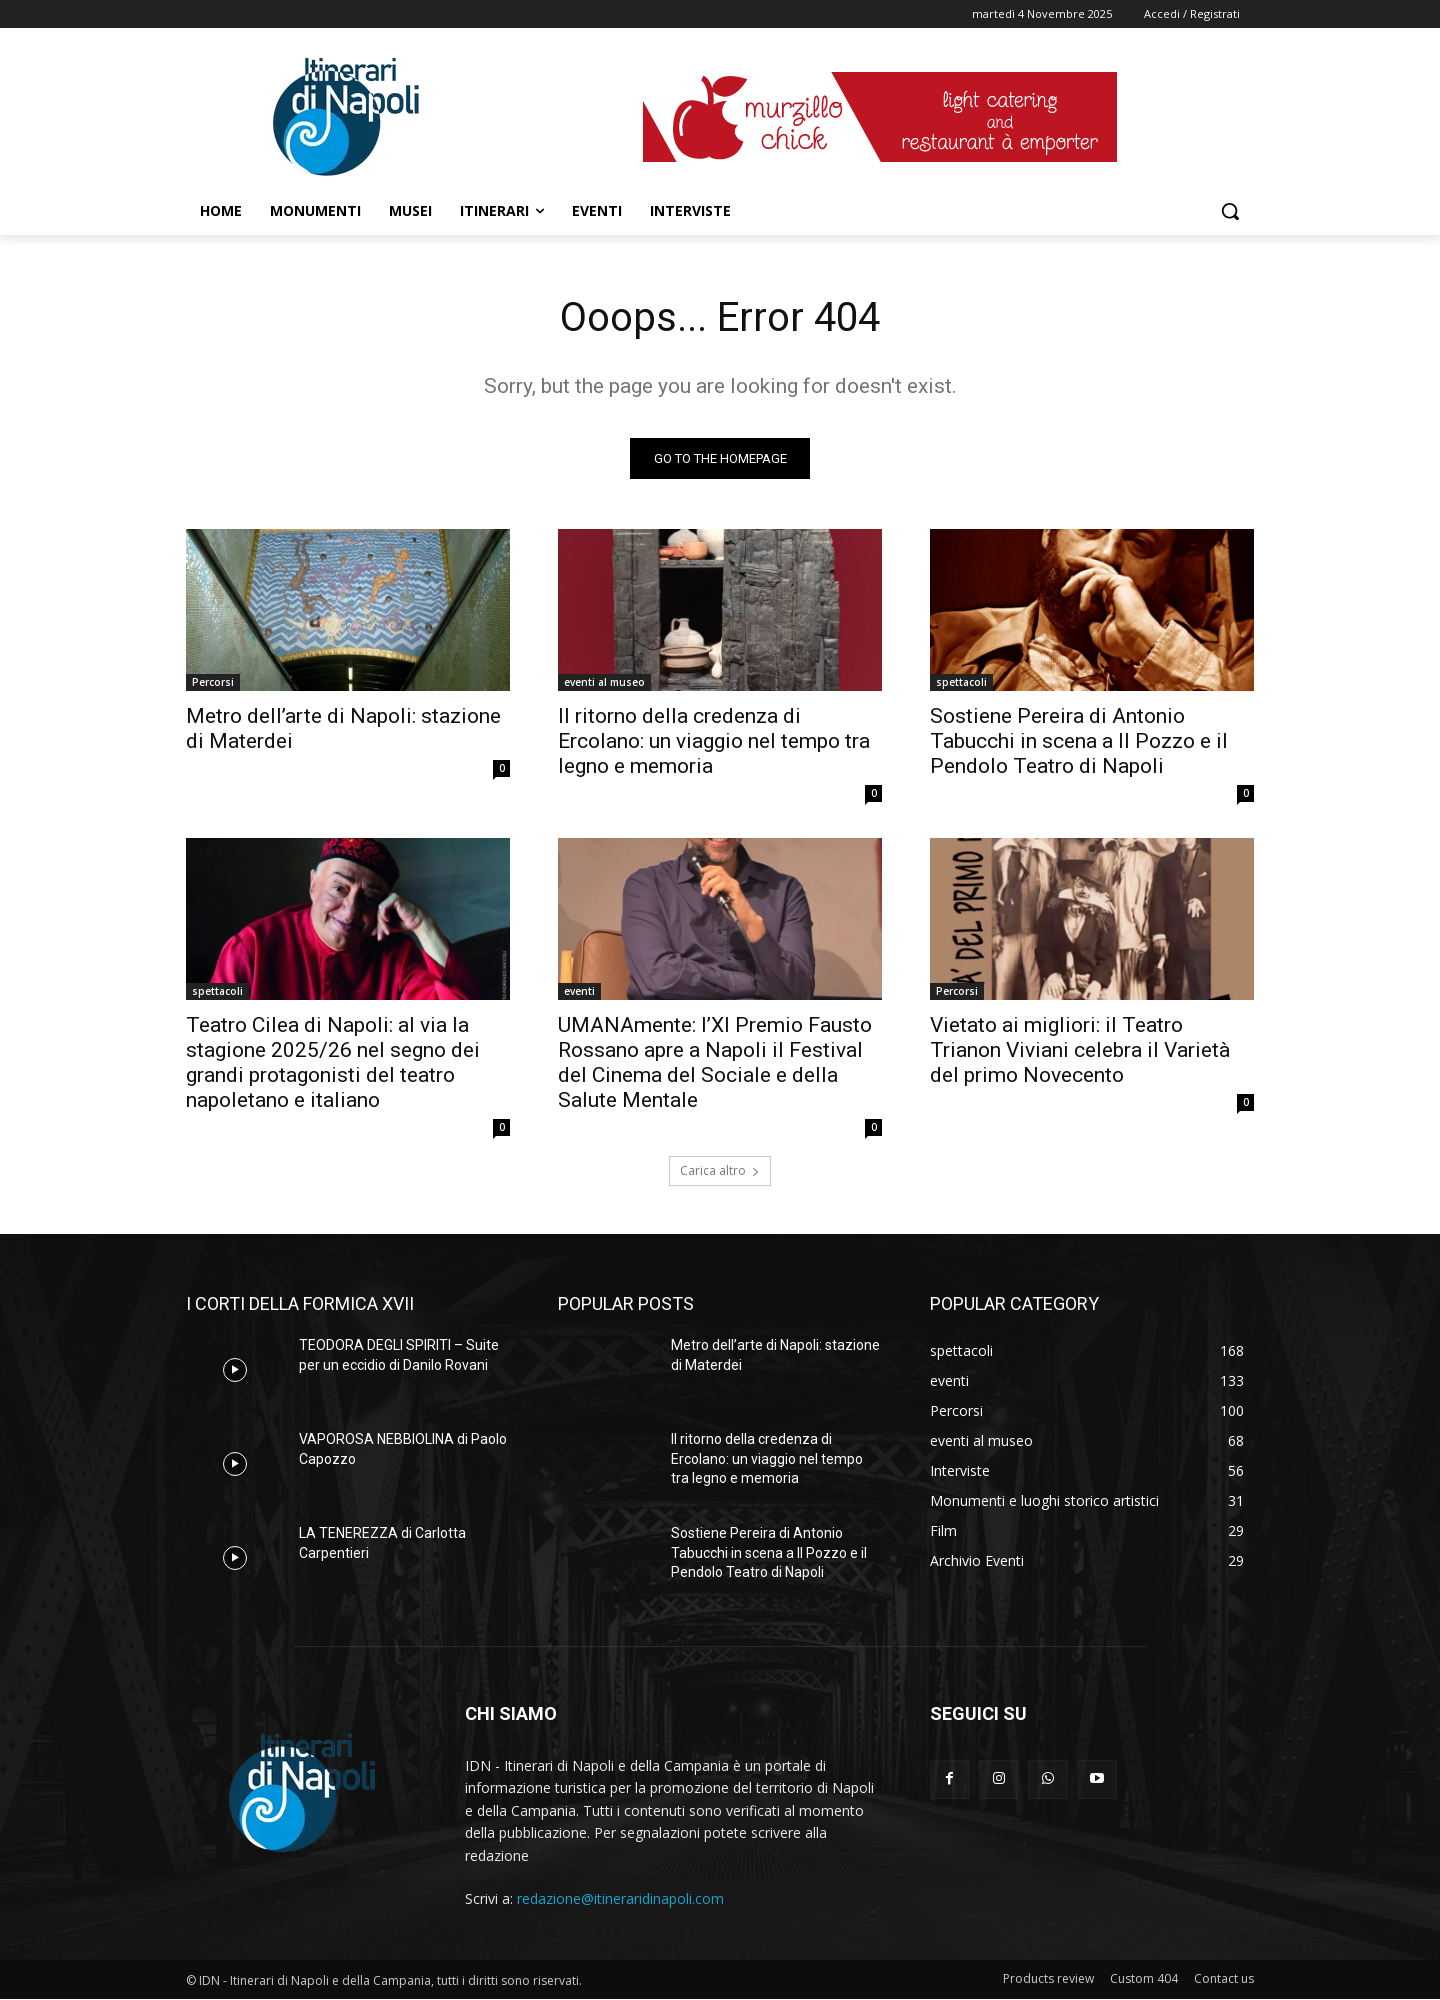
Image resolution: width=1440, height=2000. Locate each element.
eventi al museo (604, 682)
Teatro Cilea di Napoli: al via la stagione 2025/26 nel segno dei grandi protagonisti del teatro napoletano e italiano (333, 1062)
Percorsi (213, 682)
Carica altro (720, 1170)
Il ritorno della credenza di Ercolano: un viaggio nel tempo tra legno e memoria (714, 741)
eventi (579, 991)
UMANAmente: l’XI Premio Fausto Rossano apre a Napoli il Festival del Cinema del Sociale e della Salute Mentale (715, 1062)
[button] (1230, 211)
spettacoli (961, 682)
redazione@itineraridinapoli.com (620, 1898)
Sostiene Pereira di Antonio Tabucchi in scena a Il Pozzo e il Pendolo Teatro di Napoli (1079, 741)
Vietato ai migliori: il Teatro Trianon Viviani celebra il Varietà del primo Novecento (1080, 1050)
